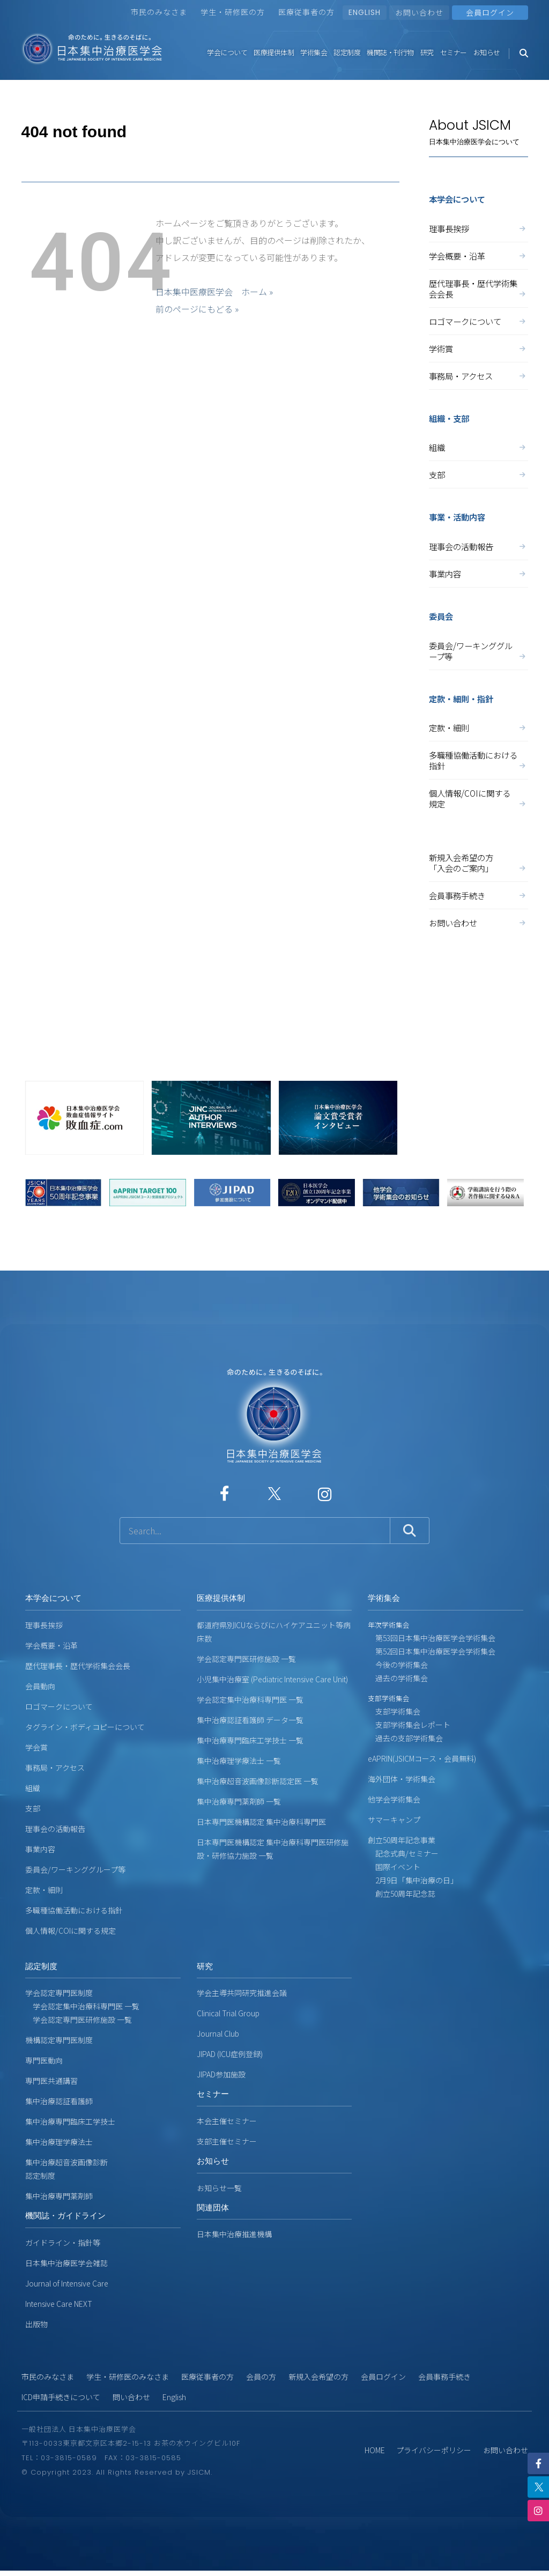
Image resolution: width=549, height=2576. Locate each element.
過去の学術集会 (398, 1678)
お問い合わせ (419, 12)
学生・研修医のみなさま (127, 2376)
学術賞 (478, 348)
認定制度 (346, 52)
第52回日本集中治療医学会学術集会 (431, 1651)
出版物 (36, 2324)
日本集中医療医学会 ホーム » (214, 291)
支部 (478, 474)
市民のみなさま (159, 11)
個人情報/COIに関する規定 (478, 798)
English (174, 2397)
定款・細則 (478, 727)
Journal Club (218, 2033)
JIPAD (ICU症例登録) (230, 2053)
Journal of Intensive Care (66, 2283)
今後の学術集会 (398, 1664)
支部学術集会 (394, 1711)
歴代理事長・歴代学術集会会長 (478, 288)
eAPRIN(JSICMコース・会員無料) (422, 1758)
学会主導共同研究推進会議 (242, 1992)
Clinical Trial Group (228, 2013)
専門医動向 (44, 2060)
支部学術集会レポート (409, 1724)
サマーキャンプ (394, 1819)
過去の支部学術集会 (405, 1738)
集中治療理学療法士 (59, 2141)
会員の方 (261, 2376)
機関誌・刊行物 (390, 52)
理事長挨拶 (478, 228)
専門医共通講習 (51, 2080)
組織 (478, 447)
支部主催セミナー (227, 2141)
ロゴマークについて (478, 321)
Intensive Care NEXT (58, 2303)
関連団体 (213, 2207)
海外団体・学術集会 (401, 1778)
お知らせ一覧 (219, 2187)
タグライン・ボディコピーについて (85, 1726)
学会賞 (36, 1747)
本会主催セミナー (227, 2120)
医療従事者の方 (306, 11)
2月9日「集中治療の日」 (413, 1880)
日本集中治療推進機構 (234, 2234)
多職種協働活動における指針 (478, 760)
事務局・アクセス (478, 376)
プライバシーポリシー (433, 2450)
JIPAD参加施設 (221, 2074)
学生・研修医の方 (233, 11)
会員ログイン (383, 2376)
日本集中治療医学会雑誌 (66, 2263)
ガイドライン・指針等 (62, 2242)
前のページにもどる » (197, 308)
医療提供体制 (274, 52)
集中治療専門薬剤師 (59, 2196)
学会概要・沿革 (478, 256)
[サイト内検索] (255, 1530)
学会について (227, 52)
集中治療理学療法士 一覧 (239, 1760)
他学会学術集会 (394, 1799)
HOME (375, 2450)
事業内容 (478, 574)
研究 (427, 52)
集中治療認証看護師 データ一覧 (250, 1719)
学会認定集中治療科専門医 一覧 (250, 1699)
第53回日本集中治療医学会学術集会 (431, 1637)
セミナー (453, 52)
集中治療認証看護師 (59, 2101)
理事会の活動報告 (478, 546)
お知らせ (486, 52)
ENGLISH (364, 12)
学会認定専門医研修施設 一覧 (246, 1658)
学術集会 (313, 52)
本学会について (53, 1597)
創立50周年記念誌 (401, 1893)
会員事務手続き (478, 895)
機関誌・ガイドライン (65, 2215)
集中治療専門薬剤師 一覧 (239, 1801)
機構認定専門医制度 (59, 2040)
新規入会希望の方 (318, 2376)
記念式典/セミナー (403, 1853)
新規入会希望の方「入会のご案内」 (478, 862)
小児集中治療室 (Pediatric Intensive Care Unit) (272, 1679)
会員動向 (40, 1686)
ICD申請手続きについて (60, 2397)
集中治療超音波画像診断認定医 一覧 (257, 1781)
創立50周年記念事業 (401, 1840)
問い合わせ (131, 2397)
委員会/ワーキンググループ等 (478, 651)
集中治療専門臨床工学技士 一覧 (250, 1740)
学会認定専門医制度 (59, 1992)
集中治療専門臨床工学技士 (70, 2121)
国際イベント (394, 1866)
